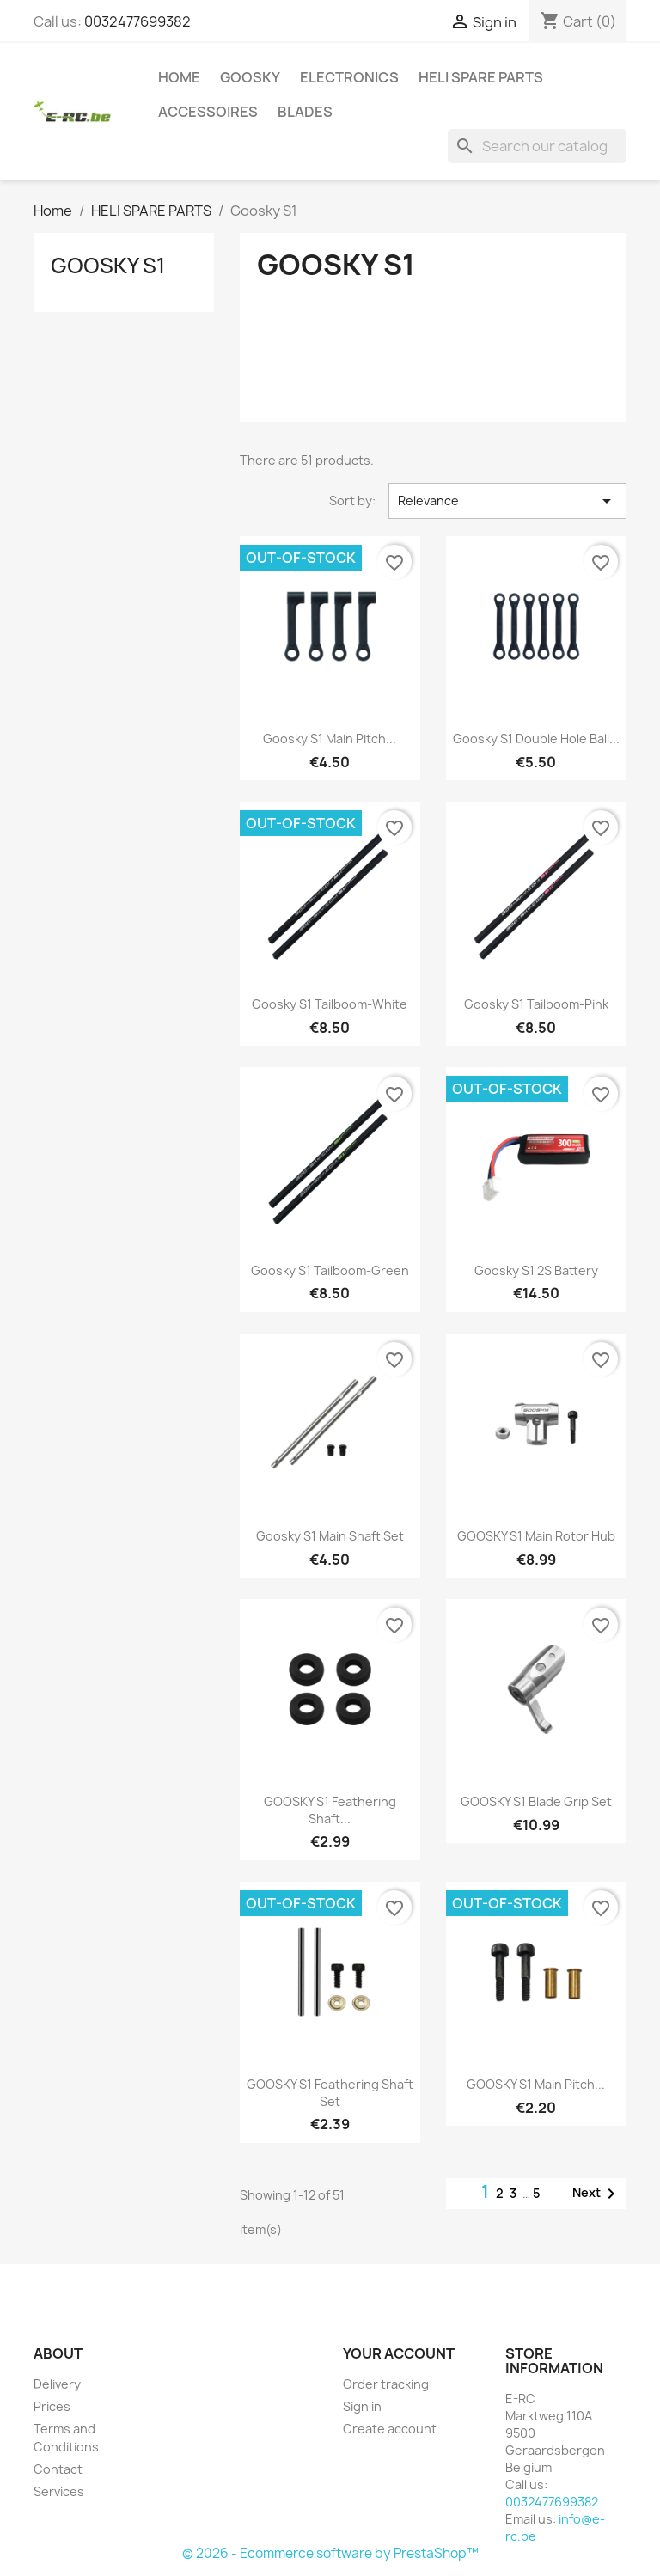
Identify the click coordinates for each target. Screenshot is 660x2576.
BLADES (305, 111)
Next (596, 2193)
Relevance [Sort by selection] (507, 501)
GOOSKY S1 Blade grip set (536, 1801)
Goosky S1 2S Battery (536, 1270)
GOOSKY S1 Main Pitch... (536, 2084)
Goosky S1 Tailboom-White (329, 1004)
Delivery (57, 2384)
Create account (390, 2428)
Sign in (362, 2406)
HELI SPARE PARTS (481, 77)
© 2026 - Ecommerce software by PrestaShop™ (330, 2553)
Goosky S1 (108, 265)
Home (179, 77)
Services (59, 2491)
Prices (52, 2406)
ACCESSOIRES (208, 111)
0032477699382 (137, 21)
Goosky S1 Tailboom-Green (330, 1270)
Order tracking (386, 2384)
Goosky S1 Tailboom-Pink (536, 1004)
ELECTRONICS (349, 77)
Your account (399, 2353)
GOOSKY (250, 77)
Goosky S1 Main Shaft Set (330, 1536)
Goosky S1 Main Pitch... (329, 738)
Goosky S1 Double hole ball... (536, 738)
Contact (58, 2469)
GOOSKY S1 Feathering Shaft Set (330, 2092)
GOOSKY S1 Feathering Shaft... (330, 1810)
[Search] (537, 146)
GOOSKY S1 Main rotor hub (536, 1536)
